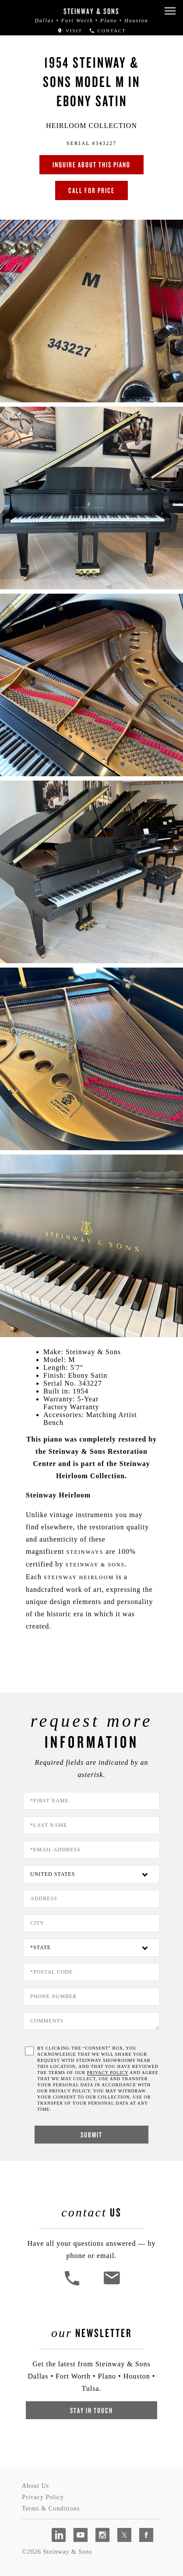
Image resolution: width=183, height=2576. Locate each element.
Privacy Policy (43, 2497)
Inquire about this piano (91, 164)
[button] (170, 11)
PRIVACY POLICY (107, 2072)
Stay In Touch (91, 2410)
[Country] (91, 1874)
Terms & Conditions (51, 2508)
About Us (35, 2486)
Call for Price (91, 190)
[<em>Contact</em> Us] (111, 2284)
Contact (107, 30)
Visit (69, 30)
